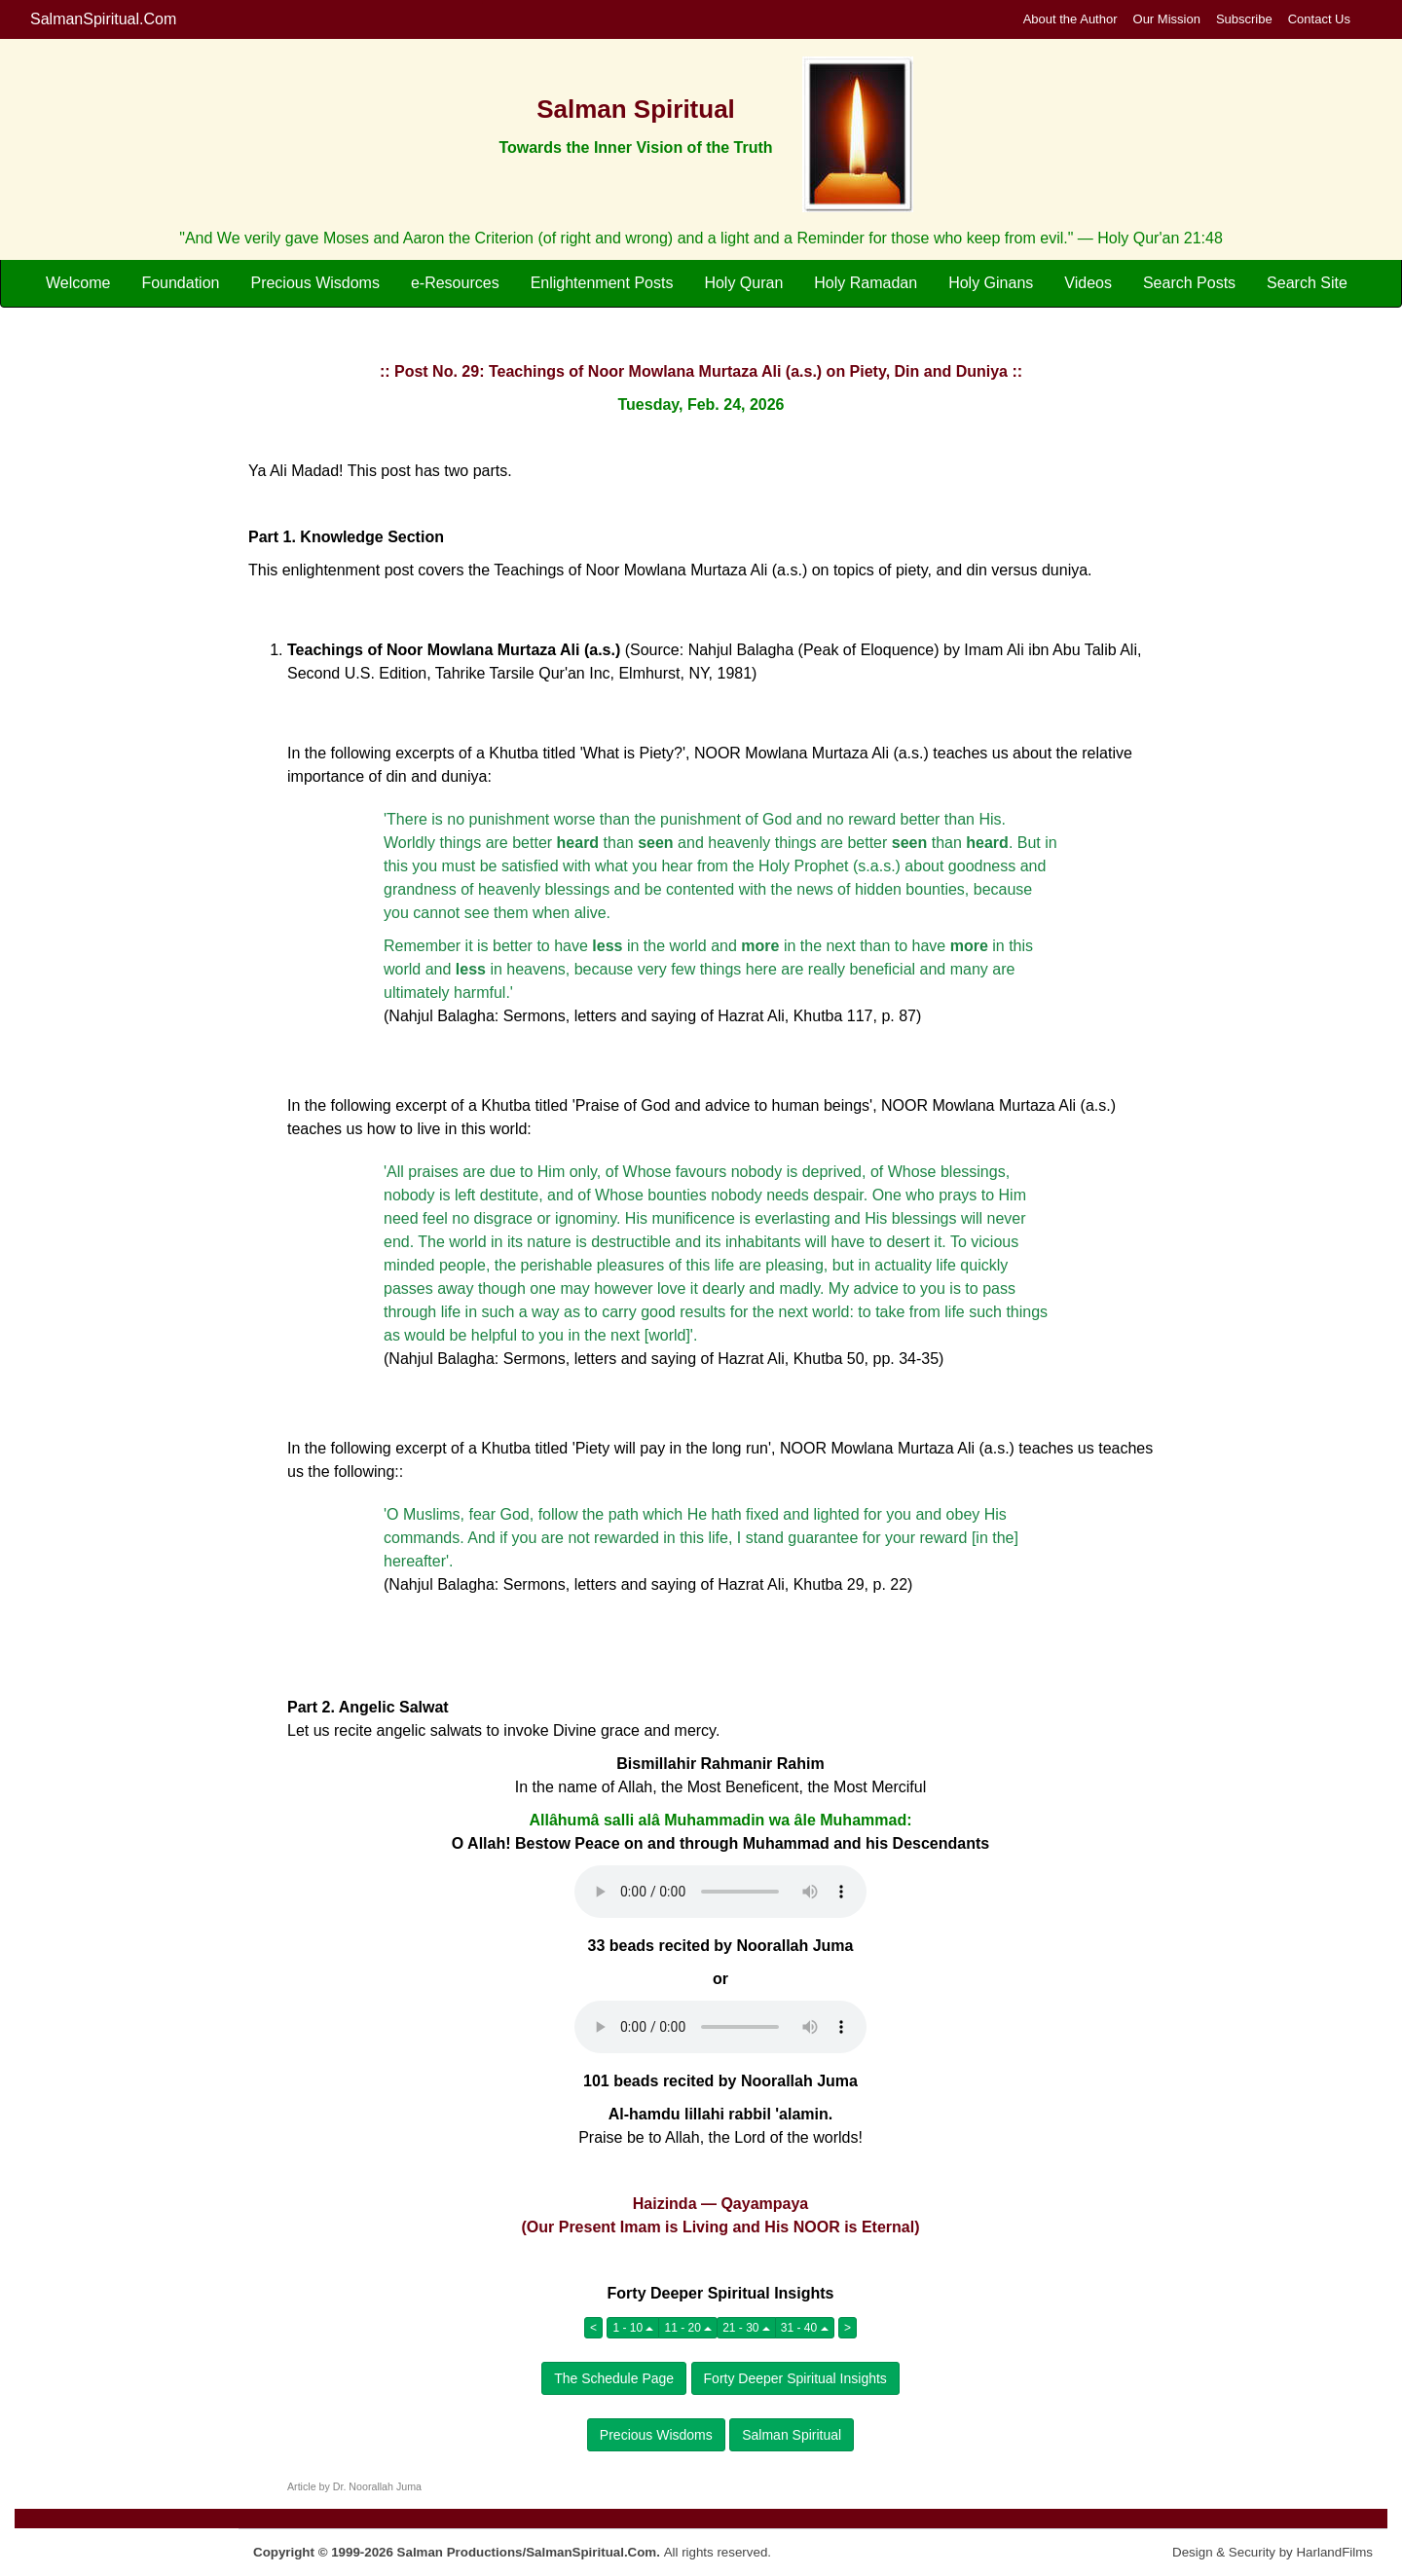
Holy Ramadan (865, 283)
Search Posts (1189, 283)
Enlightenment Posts (602, 283)
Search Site (1307, 283)
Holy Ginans (990, 283)
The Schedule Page (614, 2378)
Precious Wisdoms (314, 283)
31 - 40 (805, 2328)
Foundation (180, 283)
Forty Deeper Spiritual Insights (795, 2378)
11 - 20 (688, 2328)
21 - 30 (746, 2328)
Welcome (78, 283)
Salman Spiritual (791, 2435)
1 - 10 (632, 2328)
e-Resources (455, 283)
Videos (1088, 283)
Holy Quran (743, 283)
